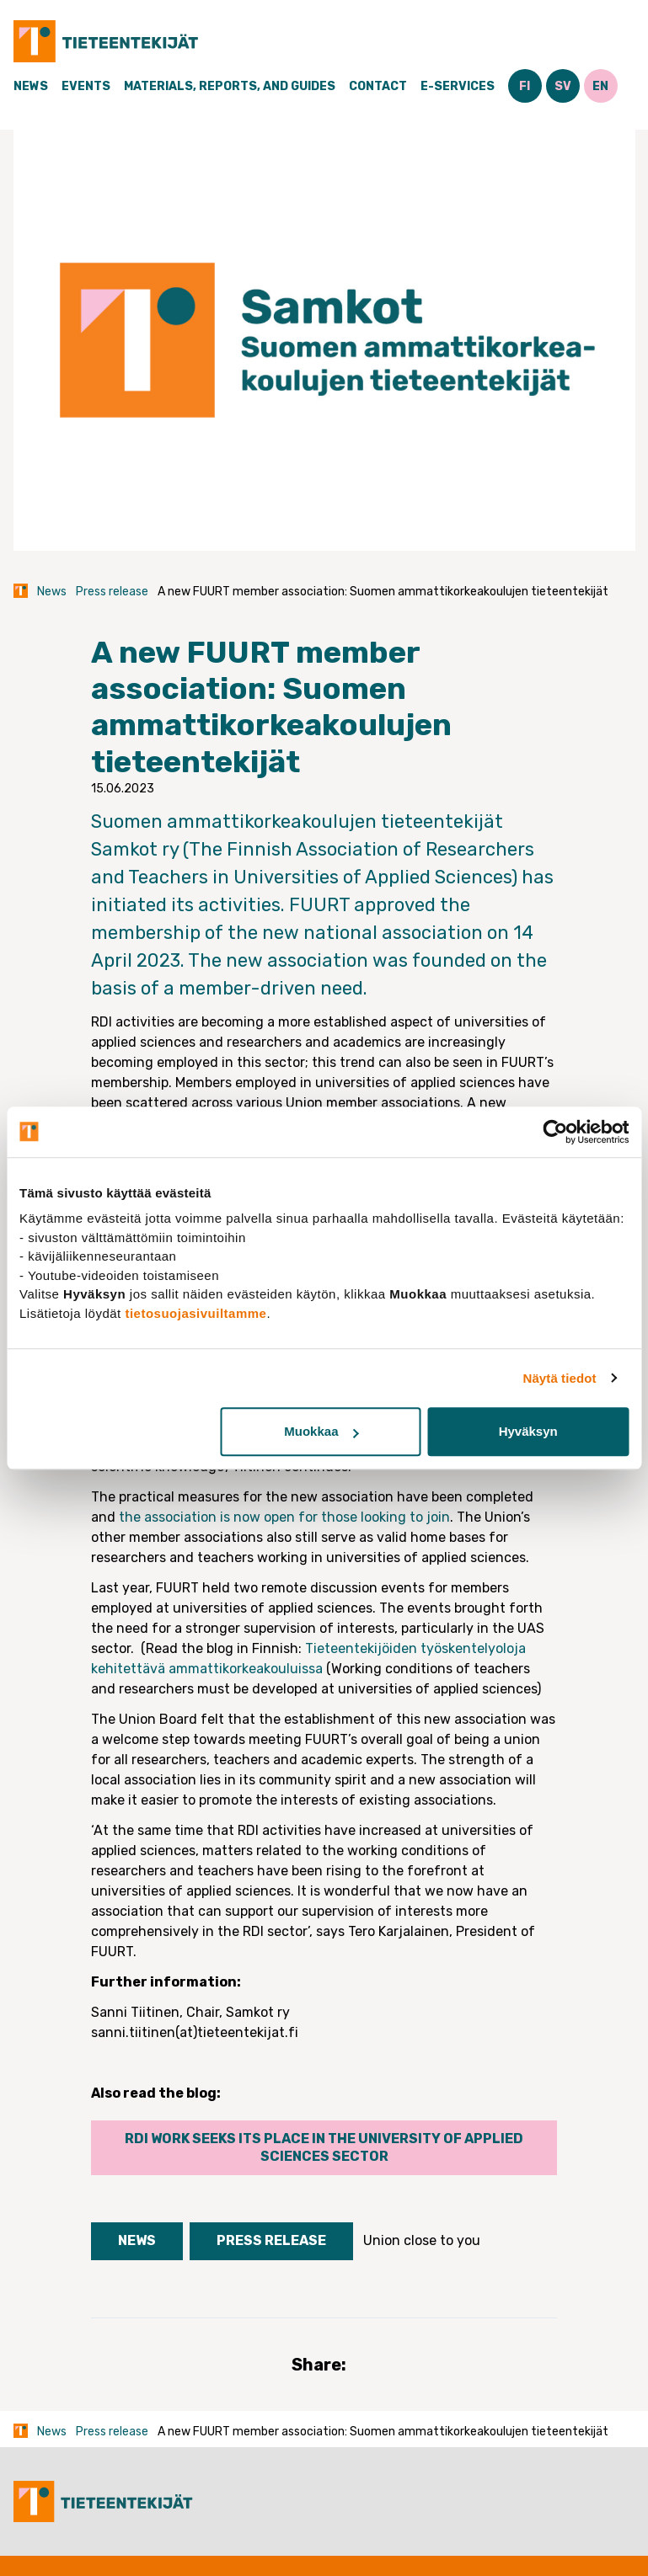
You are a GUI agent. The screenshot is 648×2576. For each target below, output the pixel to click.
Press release (112, 591)
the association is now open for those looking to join (284, 1517)
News (30, 86)
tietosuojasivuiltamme (195, 1313)
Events (86, 86)
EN (600, 86)
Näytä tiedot (560, 1378)
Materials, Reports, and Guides (229, 86)
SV (562, 86)
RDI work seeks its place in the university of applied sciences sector (324, 2147)
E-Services (457, 86)
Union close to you (421, 2240)
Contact (378, 86)
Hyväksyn (528, 1431)
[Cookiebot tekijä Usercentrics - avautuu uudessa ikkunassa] (555, 1131)
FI (524, 86)
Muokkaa (321, 1431)
